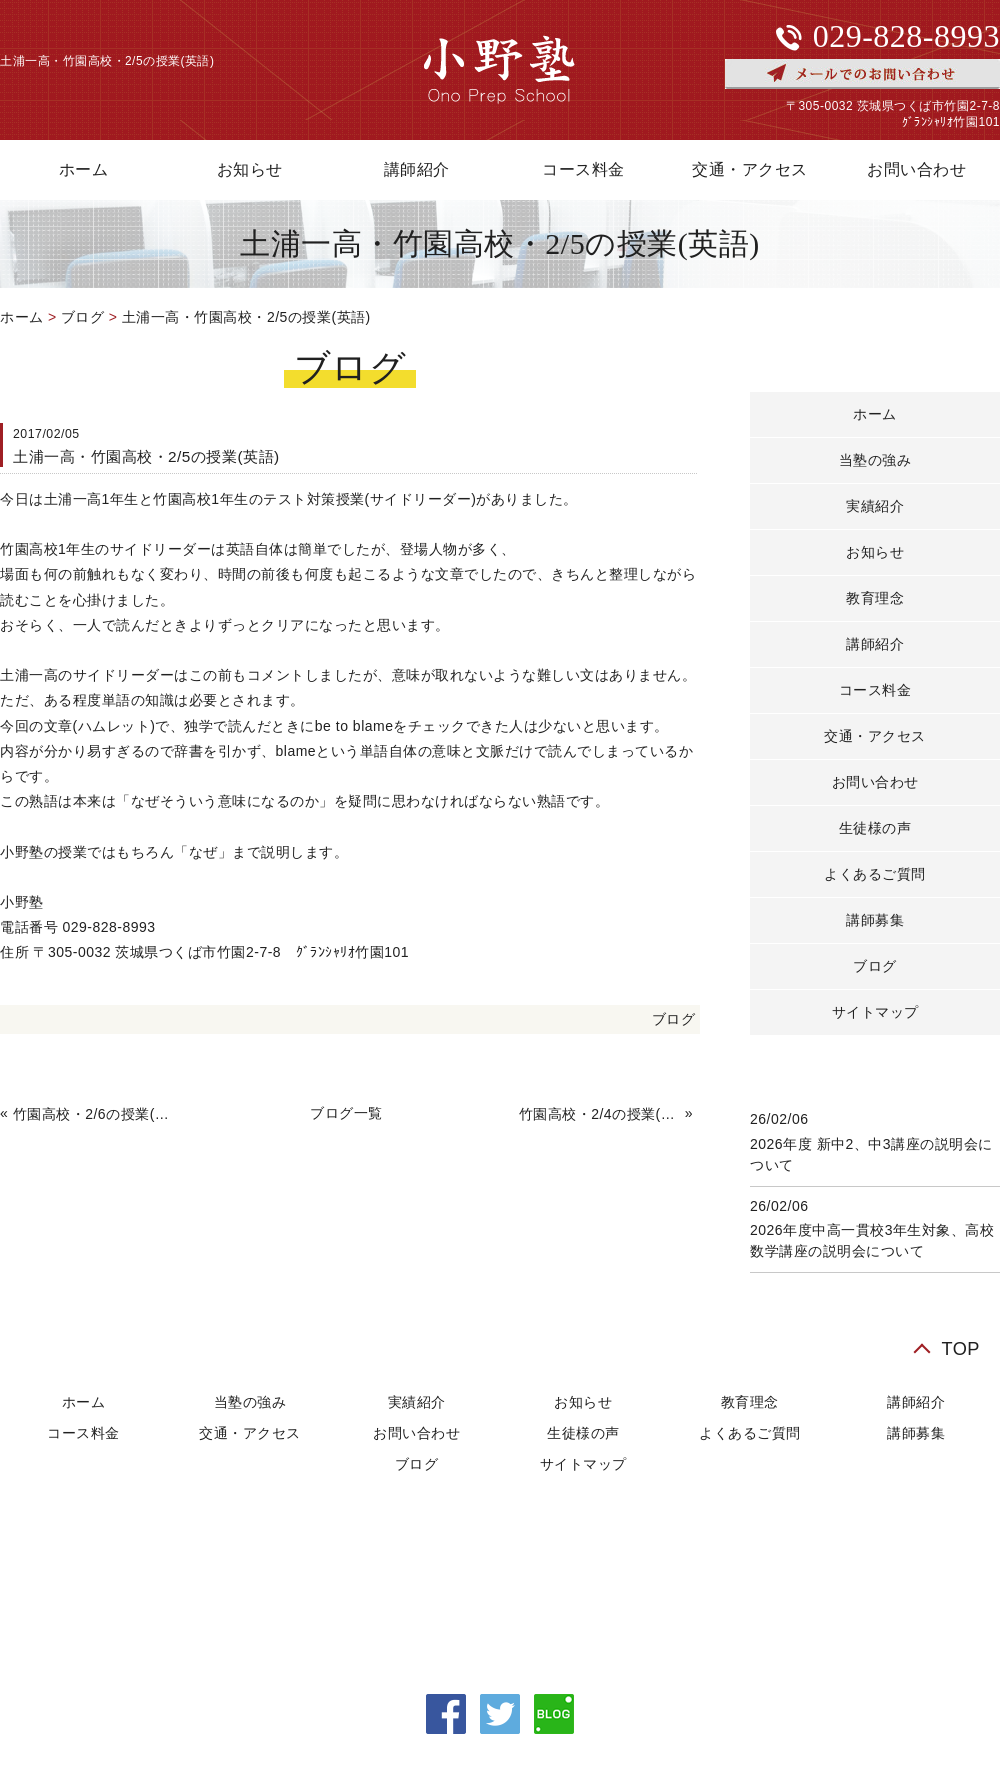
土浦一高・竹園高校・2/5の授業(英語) (246, 317)
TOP (960, 1348)
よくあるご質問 (875, 874)
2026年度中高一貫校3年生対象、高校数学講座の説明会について (872, 1240)
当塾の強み (875, 460)
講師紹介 (417, 169)
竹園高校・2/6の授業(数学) (94, 1114)
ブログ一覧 (346, 1113)
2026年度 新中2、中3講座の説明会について (871, 1154)
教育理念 (875, 598)
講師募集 (875, 920)
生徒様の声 (875, 828)
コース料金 (583, 169)
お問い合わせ (875, 782)
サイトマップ (875, 1012)
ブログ (83, 317)
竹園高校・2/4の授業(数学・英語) (600, 1114)
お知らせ (250, 169)
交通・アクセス (750, 169)
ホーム (22, 317)
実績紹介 (875, 506)
